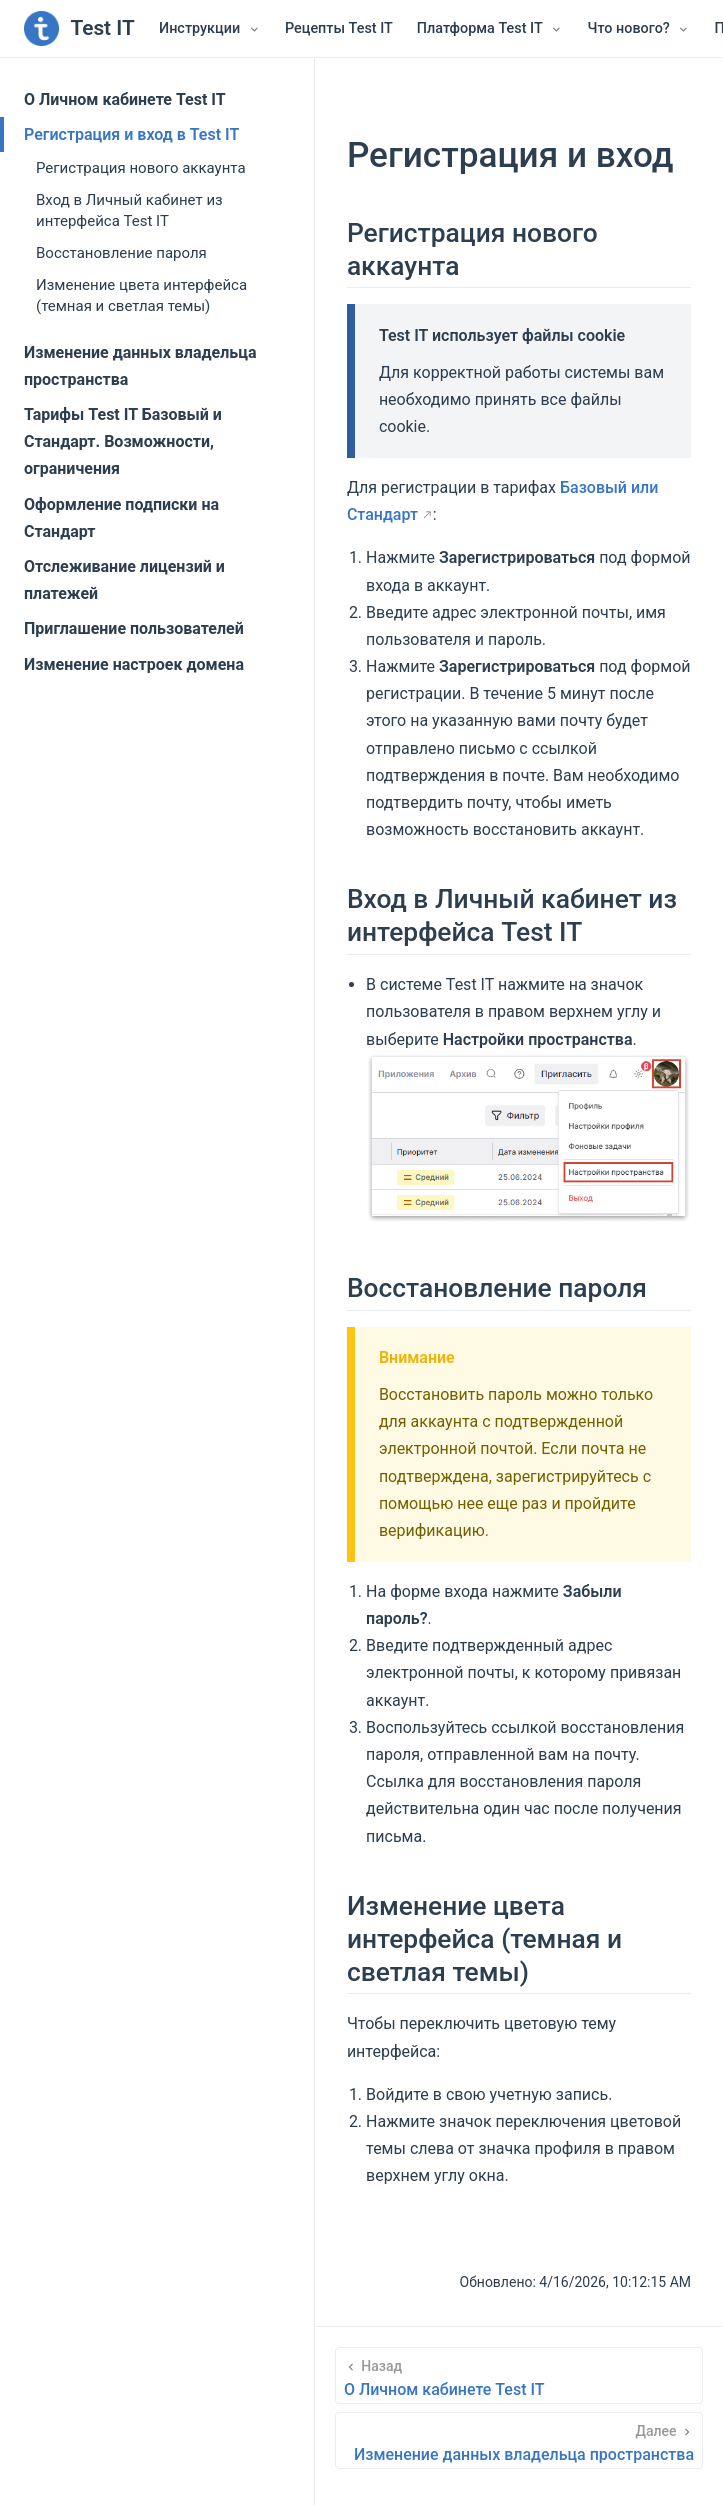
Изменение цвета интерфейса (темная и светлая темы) (141, 295)
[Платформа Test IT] (490, 29)
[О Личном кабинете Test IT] (519, 2375)
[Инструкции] (210, 29)
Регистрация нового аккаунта (141, 168)
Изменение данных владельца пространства (140, 366)
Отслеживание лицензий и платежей (124, 580)
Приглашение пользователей (134, 628)
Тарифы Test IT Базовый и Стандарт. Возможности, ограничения (123, 441)
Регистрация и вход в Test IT (131, 134)
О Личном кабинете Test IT (125, 99)
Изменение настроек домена (134, 664)
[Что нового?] (638, 29)
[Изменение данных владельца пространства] (519, 2440)
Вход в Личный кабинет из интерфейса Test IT (129, 210)
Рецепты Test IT (339, 28)
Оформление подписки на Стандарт (121, 518)
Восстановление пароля (121, 253)
